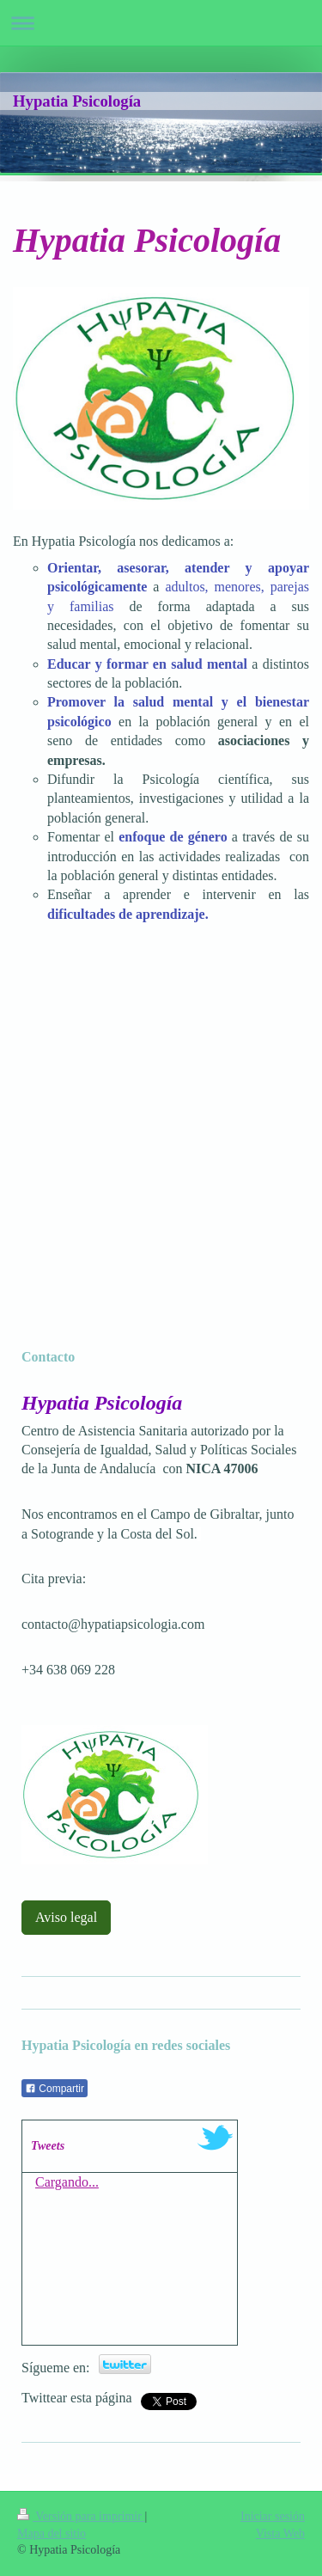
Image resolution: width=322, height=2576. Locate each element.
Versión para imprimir (80, 2516)
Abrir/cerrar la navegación (161, 22)
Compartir (54, 2089)
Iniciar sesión (272, 2516)
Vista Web (280, 2533)
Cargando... (67, 2182)
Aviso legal (66, 1917)
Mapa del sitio (51, 2533)
